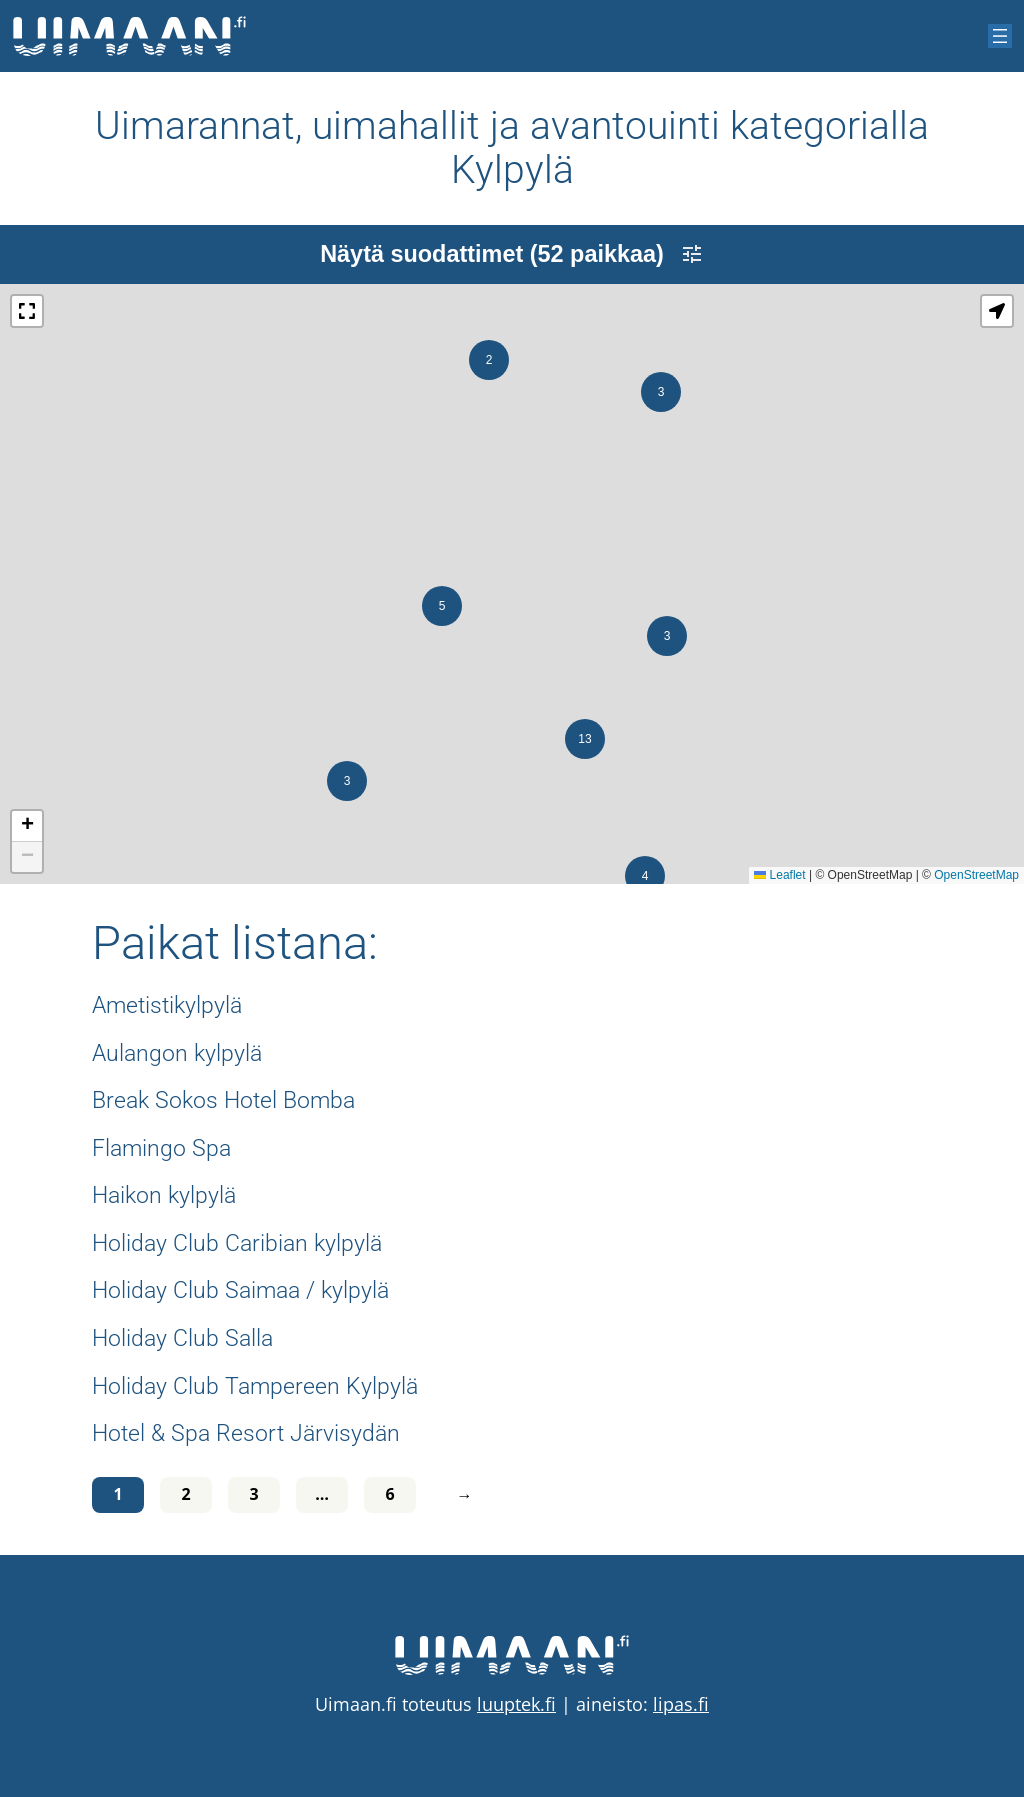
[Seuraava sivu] (460, 1495)
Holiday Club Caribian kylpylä (237, 1244)
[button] (667, 636)
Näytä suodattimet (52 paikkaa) (512, 254)
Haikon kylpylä (164, 1196)
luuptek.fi (516, 1704)
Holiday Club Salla (182, 1339)
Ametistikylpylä (167, 1006)
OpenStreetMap (976, 875)
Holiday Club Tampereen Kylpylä (255, 1387)
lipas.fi (681, 1704)
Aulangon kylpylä (177, 1054)
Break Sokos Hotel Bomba (223, 1101)
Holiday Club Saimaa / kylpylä (240, 1291)
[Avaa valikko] (1000, 36)
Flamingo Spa (161, 1149)
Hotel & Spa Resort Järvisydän (246, 1434)
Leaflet (779, 875)
